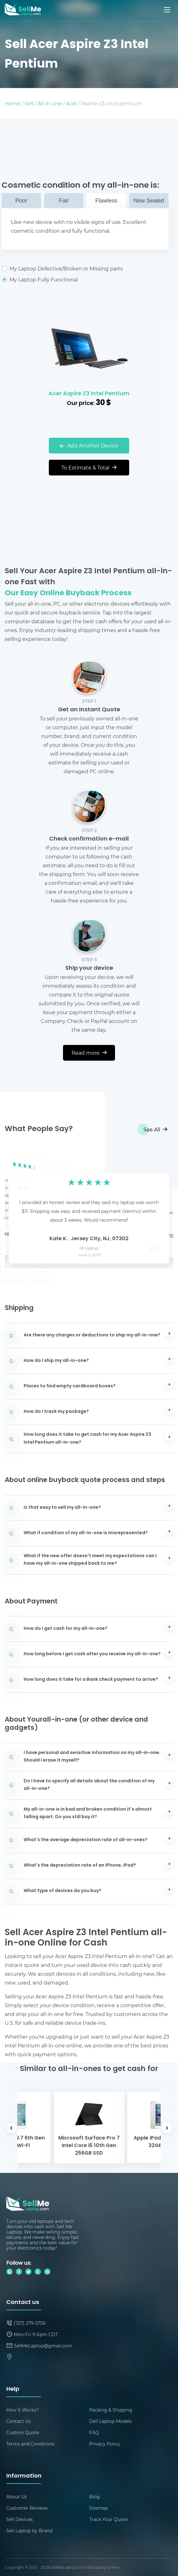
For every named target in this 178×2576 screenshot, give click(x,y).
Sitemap (98, 2508)
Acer (71, 103)
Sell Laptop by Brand (29, 2531)
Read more (89, 1052)
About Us (16, 2497)
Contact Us (18, 2421)
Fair (64, 200)
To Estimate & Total (89, 467)
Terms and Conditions (30, 2444)
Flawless (106, 200)
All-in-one (49, 103)
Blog (94, 2497)
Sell (29, 103)
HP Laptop (89, 1249)
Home (12, 103)
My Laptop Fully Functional (85, 279)
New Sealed (149, 200)
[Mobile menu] (167, 9)
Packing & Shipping (110, 2410)
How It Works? (22, 2410)
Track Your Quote (108, 2519)
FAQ (94, 2432)
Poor (21, 200)
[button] (19, 1207)
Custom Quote (22, 2432)
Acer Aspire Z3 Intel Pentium (89, 394)
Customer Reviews (27, 2508)
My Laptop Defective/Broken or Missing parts (85, 268)
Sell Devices (19, 2519)
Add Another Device (89, 445)
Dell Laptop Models (110, 2421)
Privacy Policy (104, 2444)
